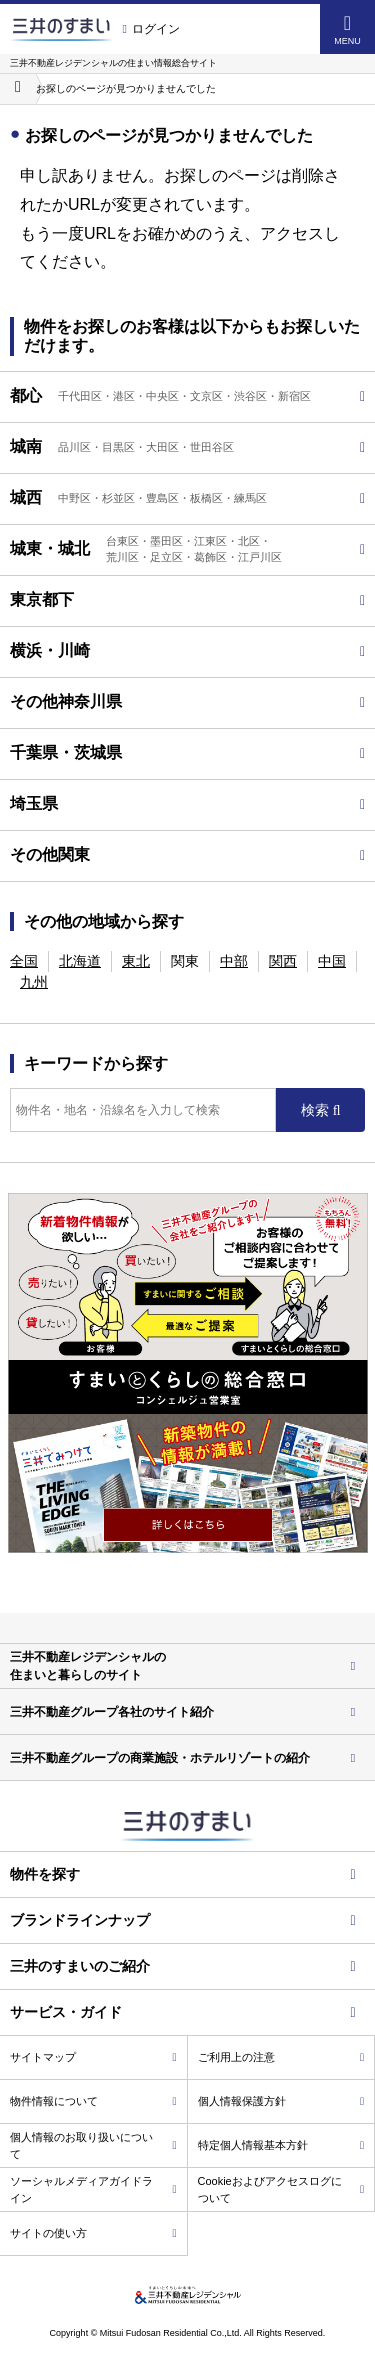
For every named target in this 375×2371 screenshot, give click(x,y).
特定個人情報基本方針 (281, 2145)
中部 (234, 961)
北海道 (80, 961)
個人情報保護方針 (281, 2101)
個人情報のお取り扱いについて (93, 2145)
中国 (332, 961)
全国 (24, 961)
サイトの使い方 (93, 2233)
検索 (317, 1110)
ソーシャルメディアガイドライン (93, 2189)
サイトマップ (93, 2057)
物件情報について (93, 2101)
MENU (347, 29)
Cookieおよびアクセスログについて (281, 2189)
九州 (34, 982)
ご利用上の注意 (281, 2057)
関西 (283, 961)
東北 (136, 961)
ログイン (151, 29)
